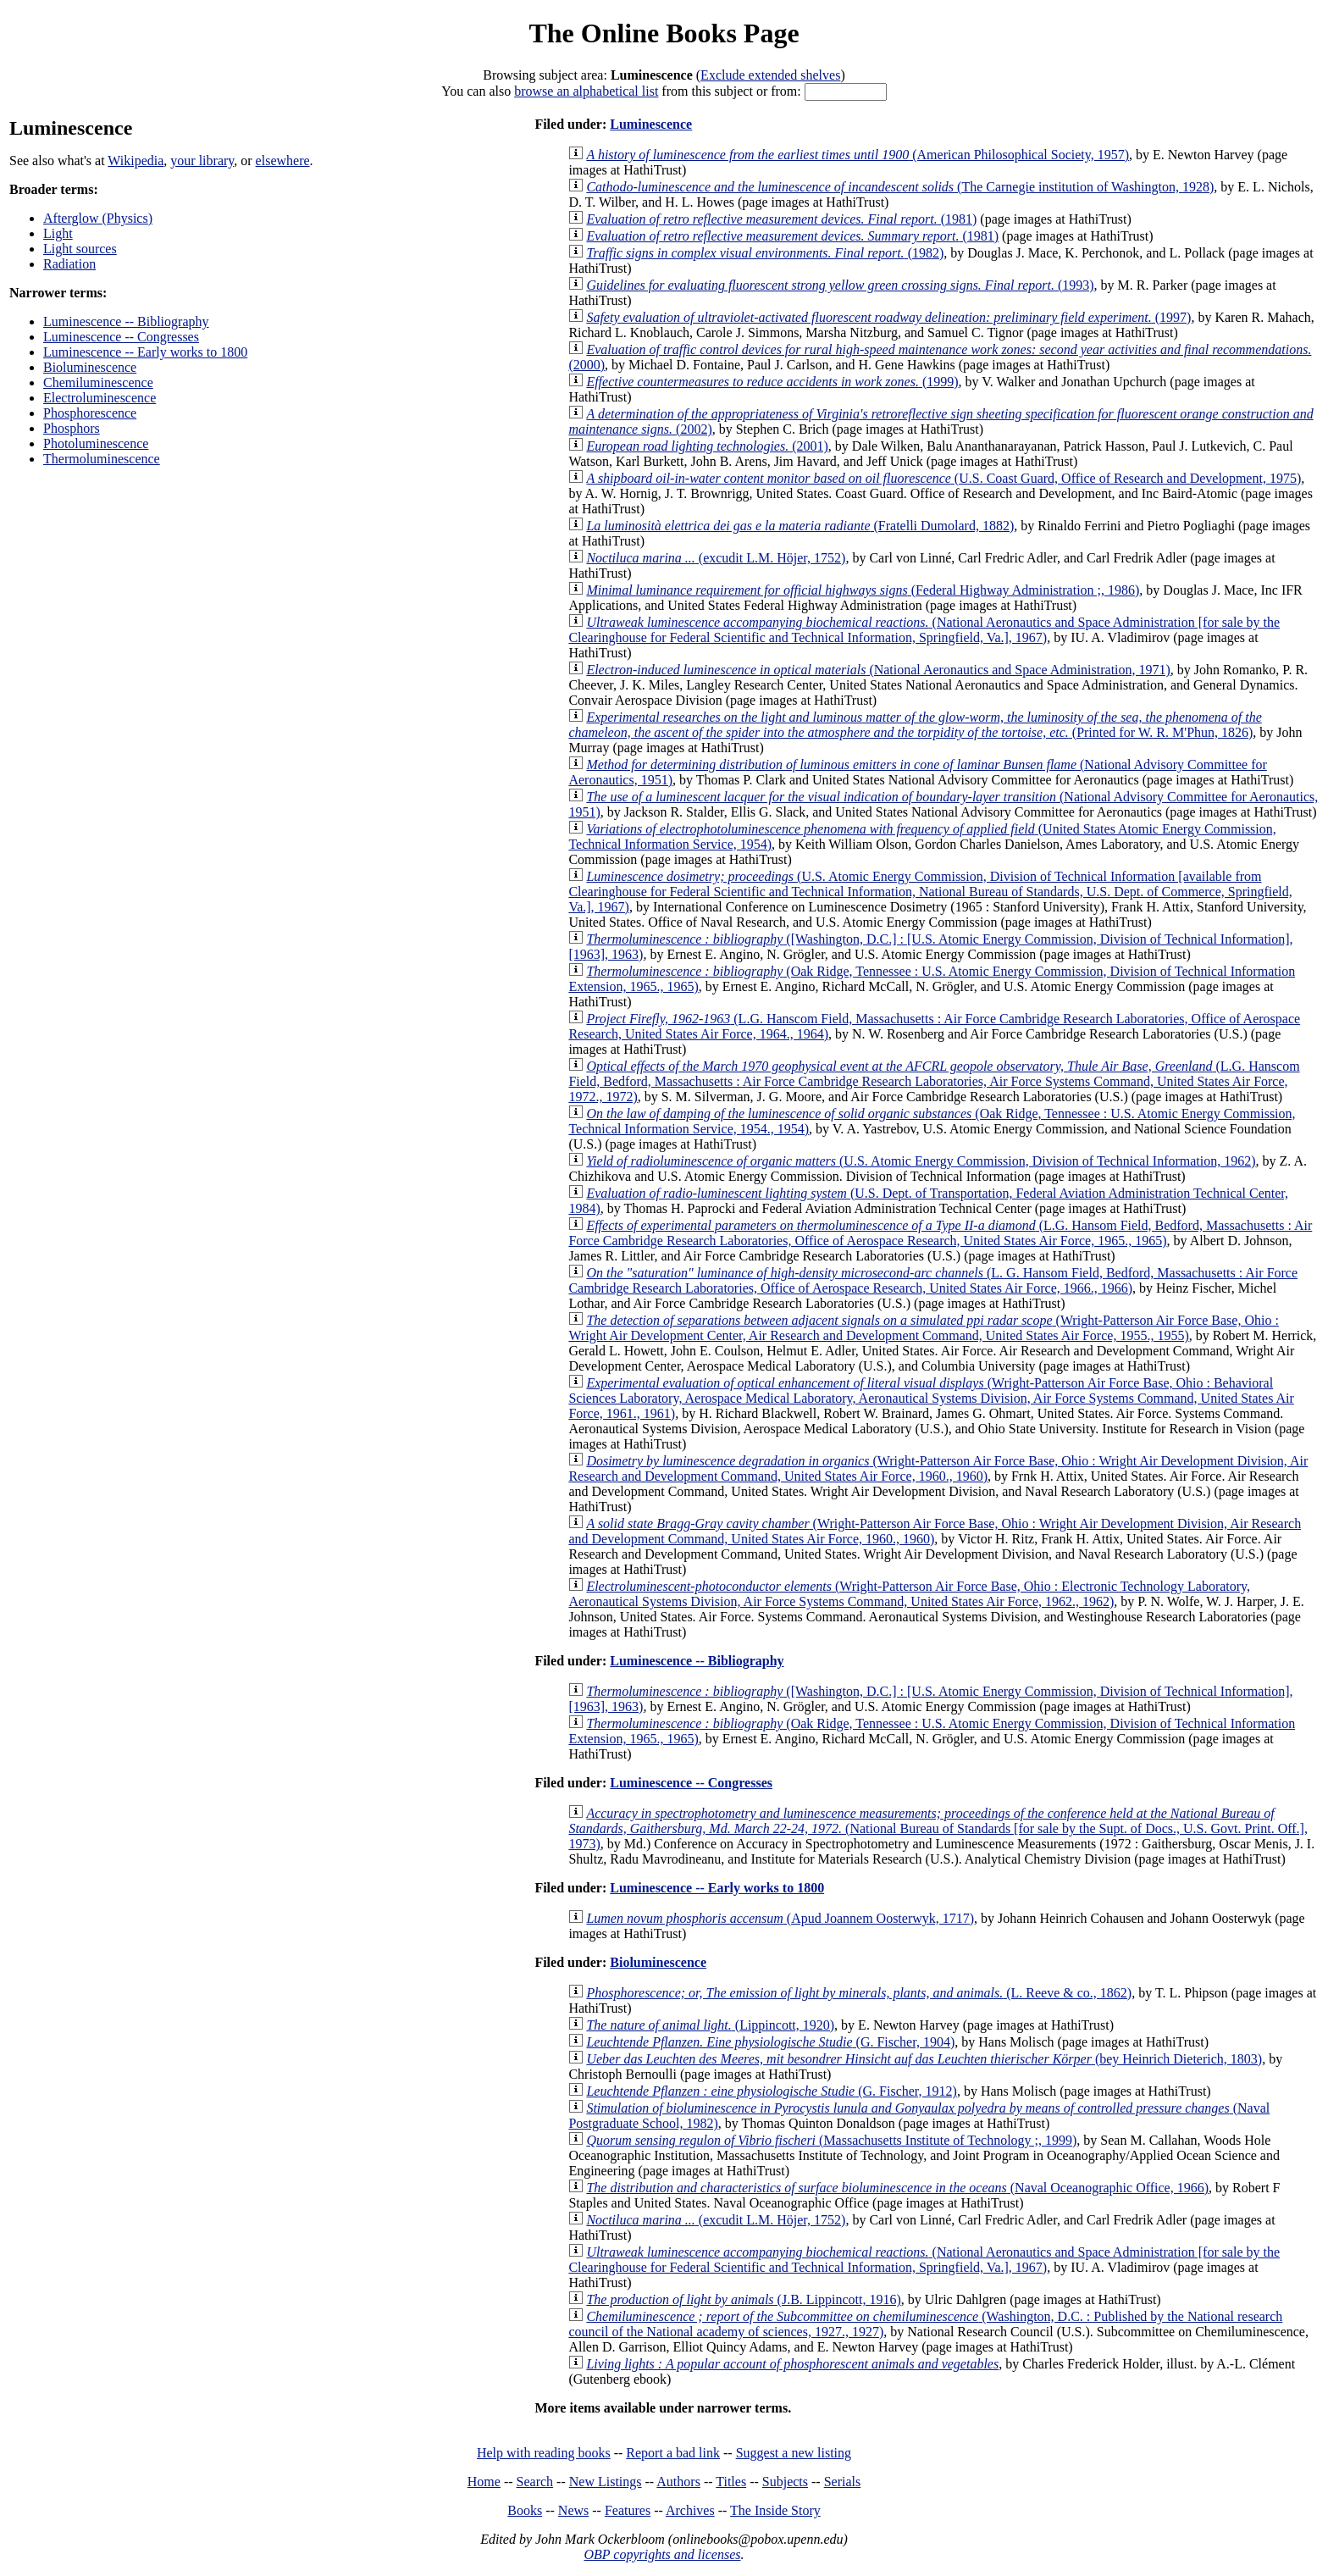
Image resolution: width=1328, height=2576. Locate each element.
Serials (842, 2481)
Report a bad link (673, 2453)
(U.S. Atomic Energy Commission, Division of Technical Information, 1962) (920, 1161)
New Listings (605, 2481)
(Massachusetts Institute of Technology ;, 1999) (831, 2140)
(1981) (781, 219)
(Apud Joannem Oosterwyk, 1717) (780, 1918)
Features (627, 2510)
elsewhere (283, 160)
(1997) (888, 317)
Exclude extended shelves (770, 75)
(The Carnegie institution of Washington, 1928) (900, 187)
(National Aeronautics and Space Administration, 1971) (878, 669)
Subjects (785, 2481)
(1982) (764, 253)
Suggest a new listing (793, 2453)
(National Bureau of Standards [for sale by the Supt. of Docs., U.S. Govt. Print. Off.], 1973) (938, 1828)
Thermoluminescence (101, 458)
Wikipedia (135, 160)
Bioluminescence (89, 367)
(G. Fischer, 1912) (771, 2091)
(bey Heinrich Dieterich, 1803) (924, 2059)
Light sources (80, 248)
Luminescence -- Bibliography (126, 321)
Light (58, 233)
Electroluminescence (99, 398)
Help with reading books (544, 2453)
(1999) (772, 381)
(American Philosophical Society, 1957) (857, 154)
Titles (731, 2481)
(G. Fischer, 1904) (770, 2042)
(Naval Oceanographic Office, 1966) (897, 2187)
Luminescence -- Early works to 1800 (145, 352)
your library (202, 160)
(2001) (706, 446)
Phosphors (71, 428)
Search (535, 2481)
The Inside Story (775, 2510)
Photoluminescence (95, 443)
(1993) (839, 285)
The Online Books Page (663, 33)
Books (524, 2510)
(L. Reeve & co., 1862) (859, 1993)
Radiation (69, 264)
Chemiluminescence (98, 382)
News (573, 2510)
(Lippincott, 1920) (710, 2025)
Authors (678, 2481)
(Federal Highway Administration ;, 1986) (862, 590)
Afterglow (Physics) (97, 218)
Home (484, 2481)
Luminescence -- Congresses (121, 337)
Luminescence (651, 124)
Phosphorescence (89, 413)
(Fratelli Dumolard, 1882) (800, 525)
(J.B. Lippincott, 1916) (743, 2299)
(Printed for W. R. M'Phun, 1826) (914, 725)
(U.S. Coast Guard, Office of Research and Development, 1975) (943, 478)
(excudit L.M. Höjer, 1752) (715, 558)
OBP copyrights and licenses (662, 2554)
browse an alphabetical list (586, 91)
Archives (690, 2510)
